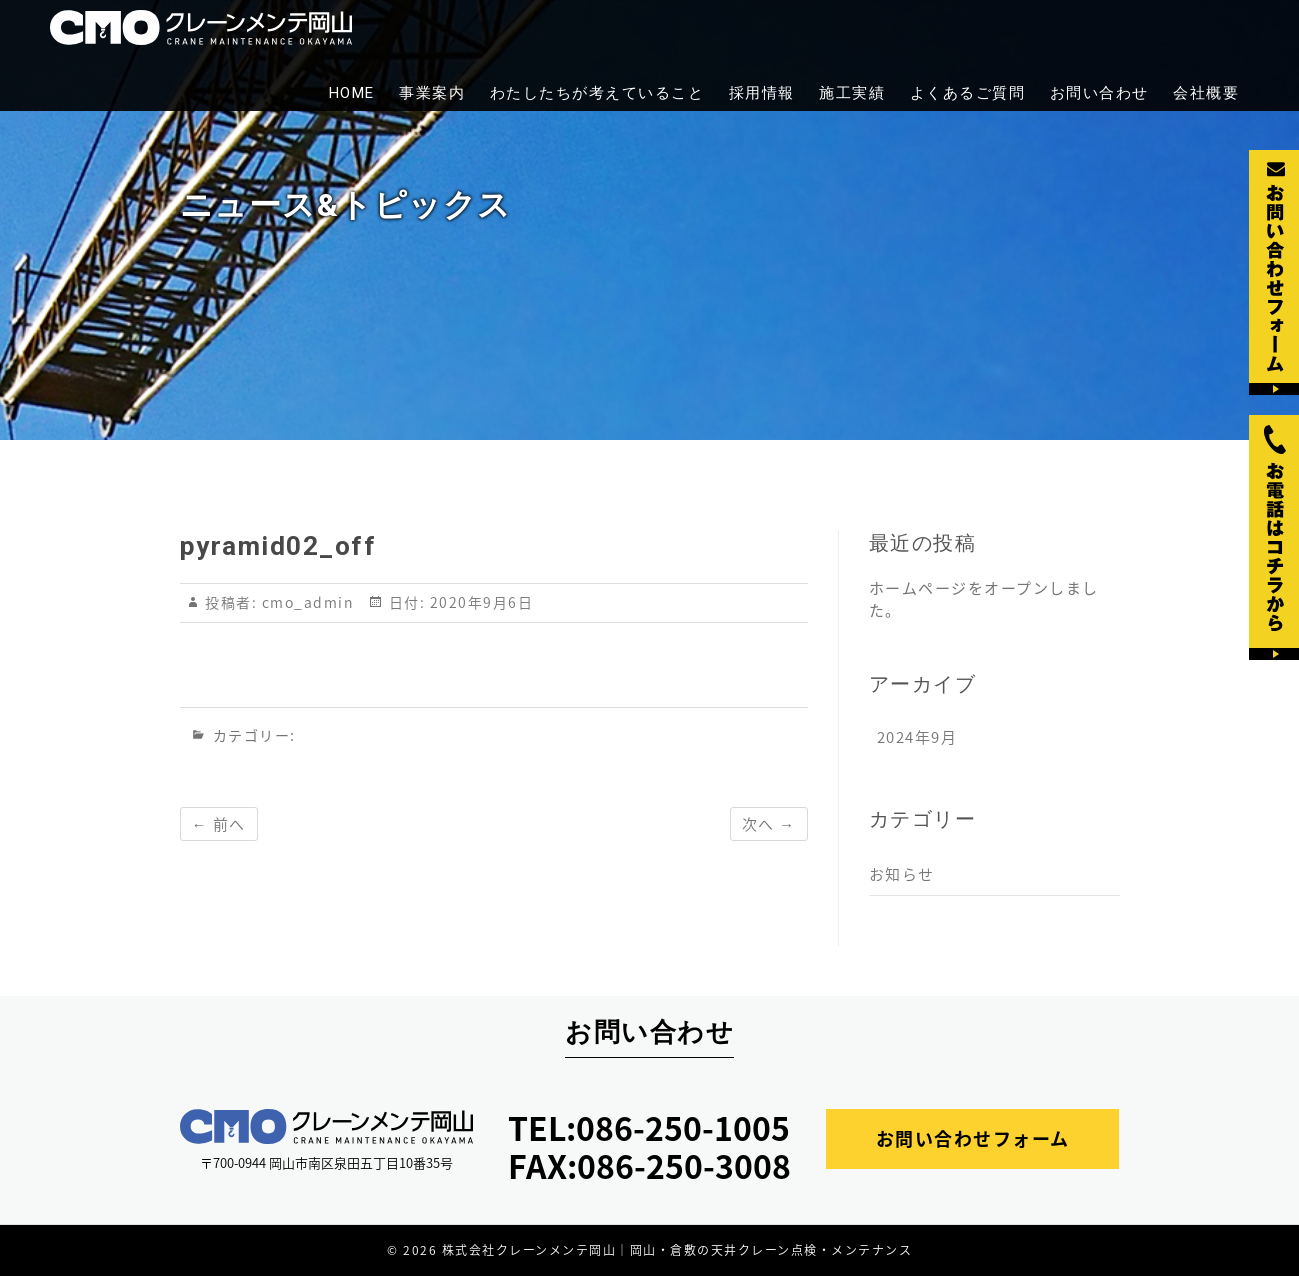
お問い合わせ (1099, 93)
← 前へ (219, 824)
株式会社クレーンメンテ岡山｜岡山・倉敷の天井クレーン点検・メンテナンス (677, 1250)
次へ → (769, 824)
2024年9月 (917, 737)
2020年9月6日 (479, 602)
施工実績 (852, 93)
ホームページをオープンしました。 (984, 599)
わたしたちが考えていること (597, 93)
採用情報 (762, 93)
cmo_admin (305, 602)
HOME (352, 93)
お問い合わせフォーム (973, 1138)
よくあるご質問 (968, 93)
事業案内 (432, 93)
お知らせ (902, 874)
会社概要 (1206, 93)
